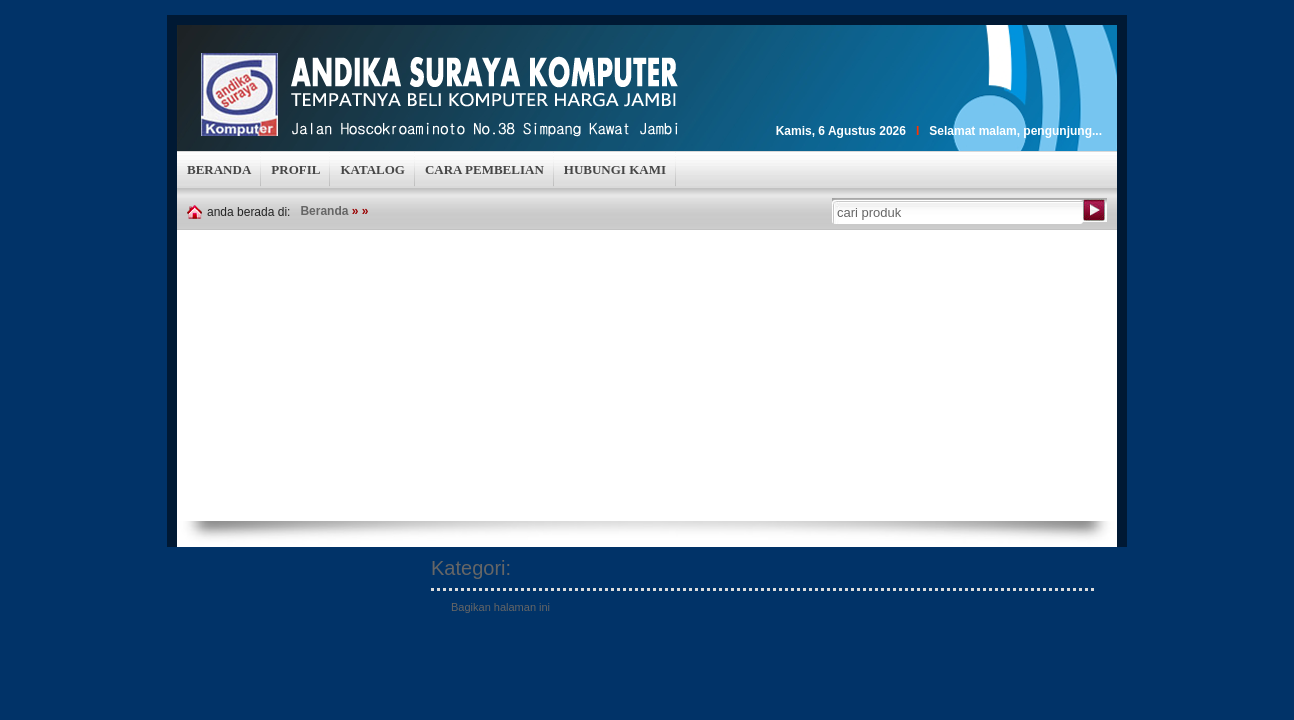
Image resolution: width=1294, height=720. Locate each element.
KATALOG (372, 169)
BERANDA (219, 169)
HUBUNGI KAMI (615, 169)
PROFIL (295, 169)
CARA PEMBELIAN (484, 169)
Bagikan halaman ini (500, 607)
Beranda (324, 211)
